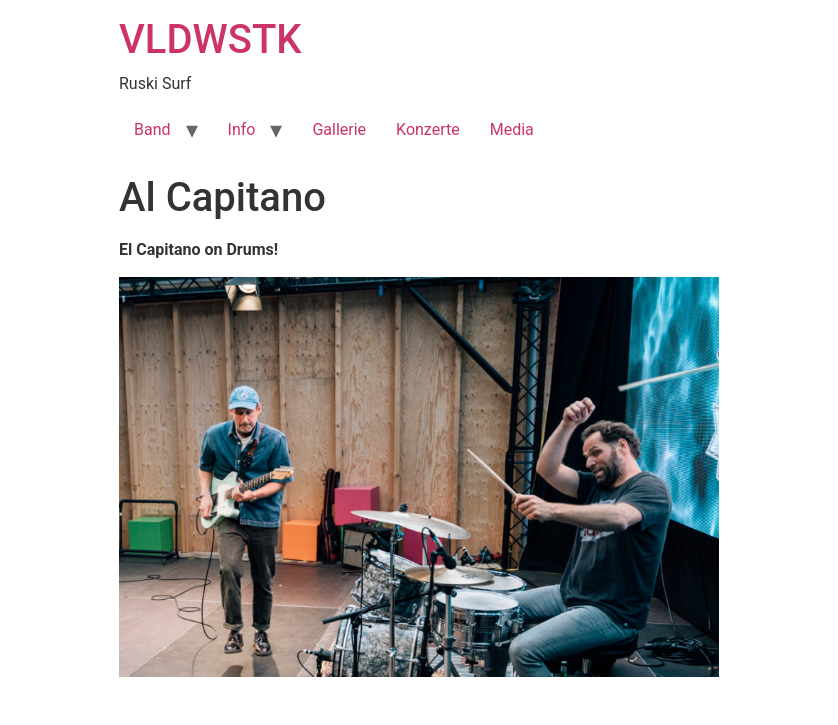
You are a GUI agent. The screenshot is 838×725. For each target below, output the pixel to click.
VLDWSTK (210, 39)
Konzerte (428, 129)
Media (512, 129)
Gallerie (339, 129)
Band (152, 129)
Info (242, 129)
